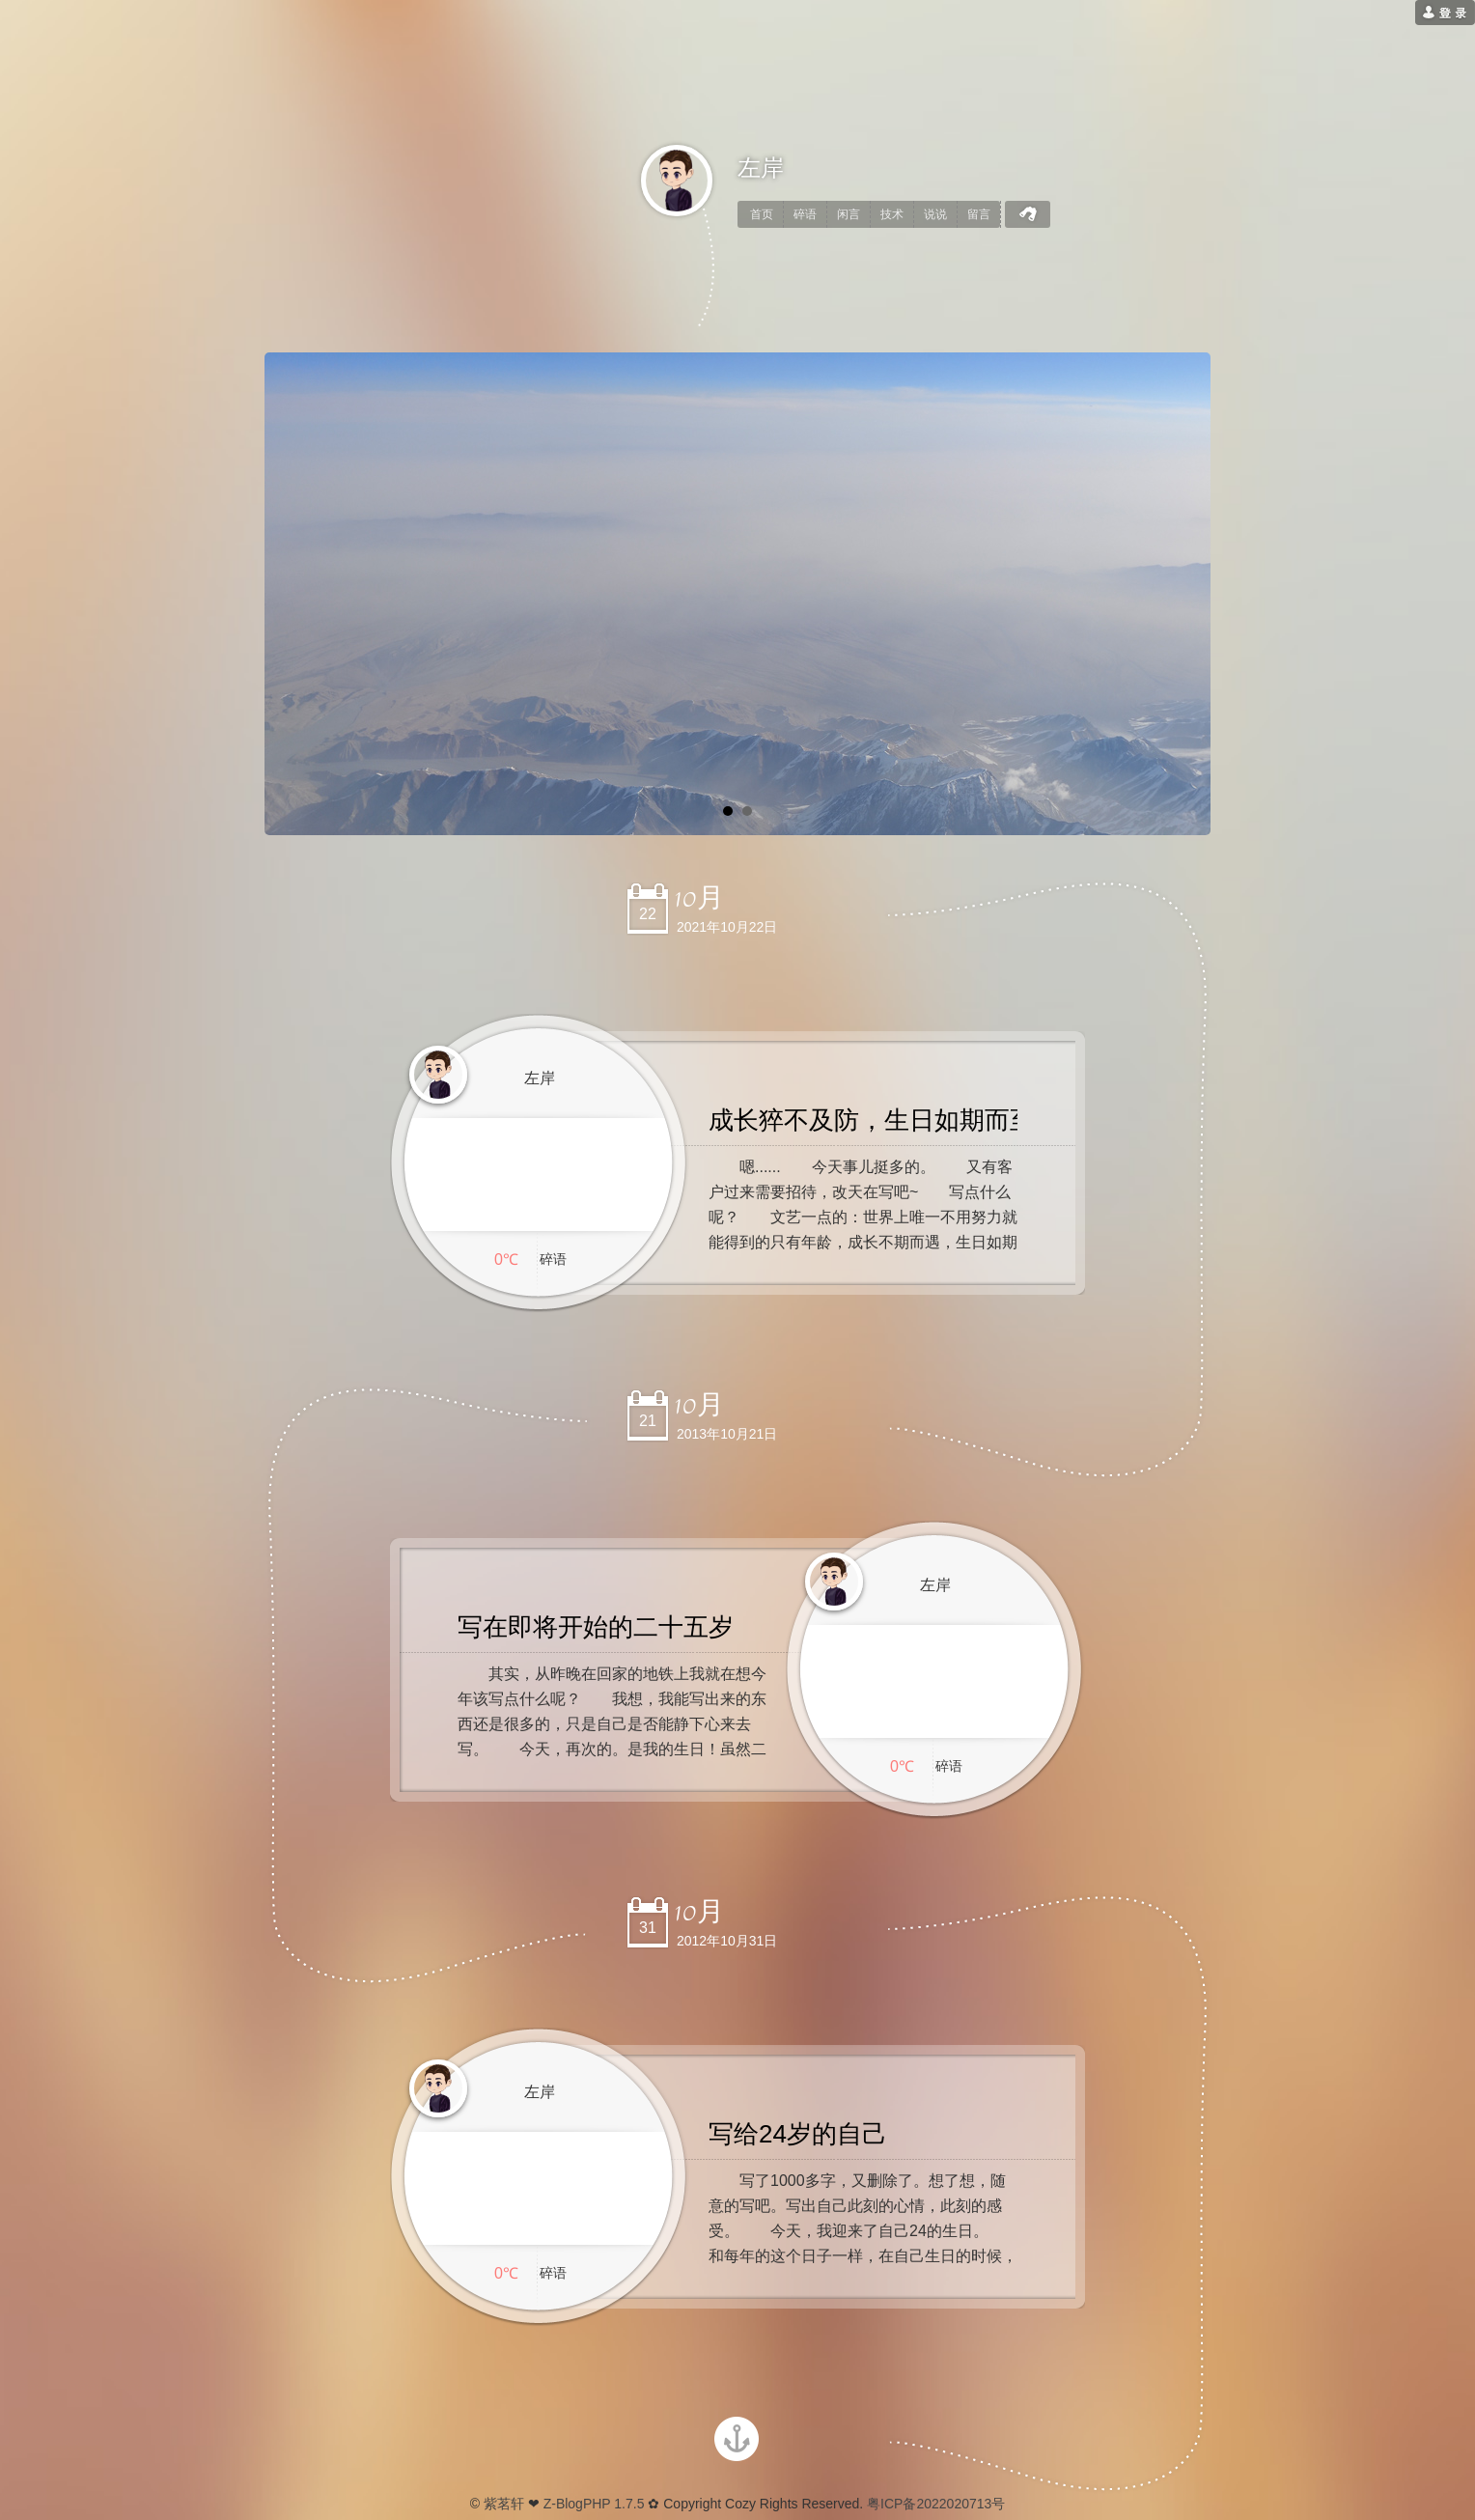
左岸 (761, 167)
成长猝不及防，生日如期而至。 (884, 1120)
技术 (892, 214)
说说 (935, 214)
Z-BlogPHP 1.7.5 (594, 2503)
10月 (699, 898)
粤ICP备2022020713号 (934, 2503)
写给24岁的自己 (798, 2133)
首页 (761, 214)
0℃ (506, 1259)
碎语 (805, 214)
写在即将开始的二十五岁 (596, 1626)
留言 (978, 214)
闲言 (848, 214)
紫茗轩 (504, 2503)
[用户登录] (1445, 12)
